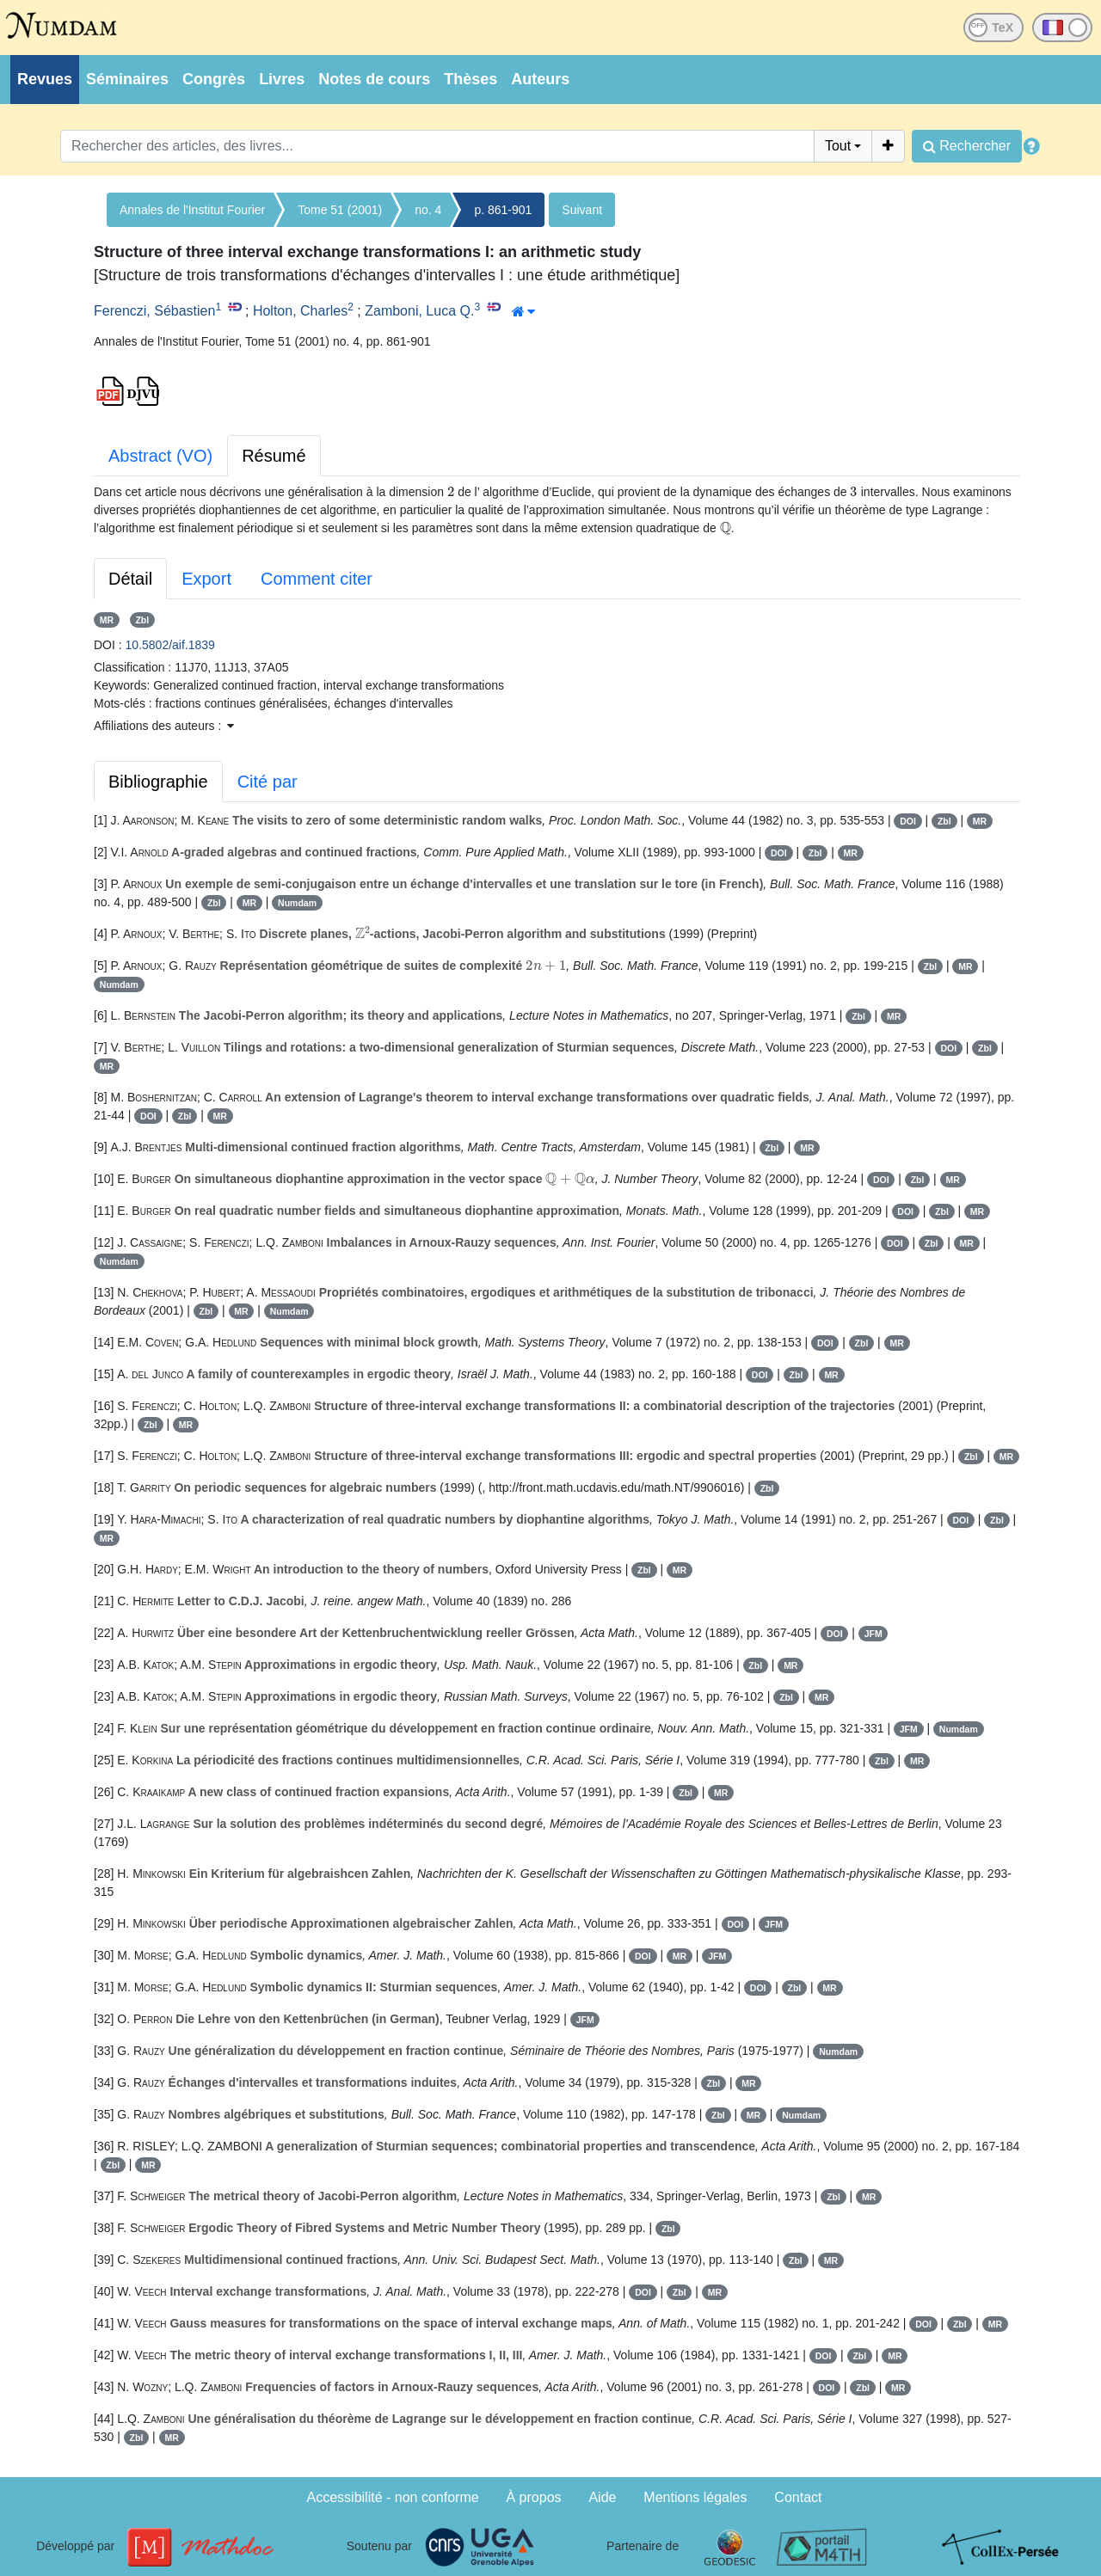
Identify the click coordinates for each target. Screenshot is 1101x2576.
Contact (797, 2497)
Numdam (297, 903)
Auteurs (540, 79)
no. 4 (428, 210)
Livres (281, 79)
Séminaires (127, 79)
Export (206, 578)
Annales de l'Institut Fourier (192, 210)
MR (107, 620)
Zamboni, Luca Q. (419, 311)
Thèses (470, 79)
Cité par (267, 781)
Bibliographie (158, 781)
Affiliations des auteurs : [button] (164, 726)
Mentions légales (695, 2497)
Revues (44, 79)
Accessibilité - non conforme (393, 2497)
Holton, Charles (300, 311)
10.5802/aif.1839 (170, 645)
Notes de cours (374, 79)
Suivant (582, 210)
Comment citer (316, 578)
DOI (908, 821)
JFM (873, 1633)
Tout (838, 145)
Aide (602, 2497)
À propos (534, 2497)
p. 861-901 (503, 210)
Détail (130, 578)
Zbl (142, 620)
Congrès (213, 79)
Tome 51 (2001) (340, 210)
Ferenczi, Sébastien (154, 311)
